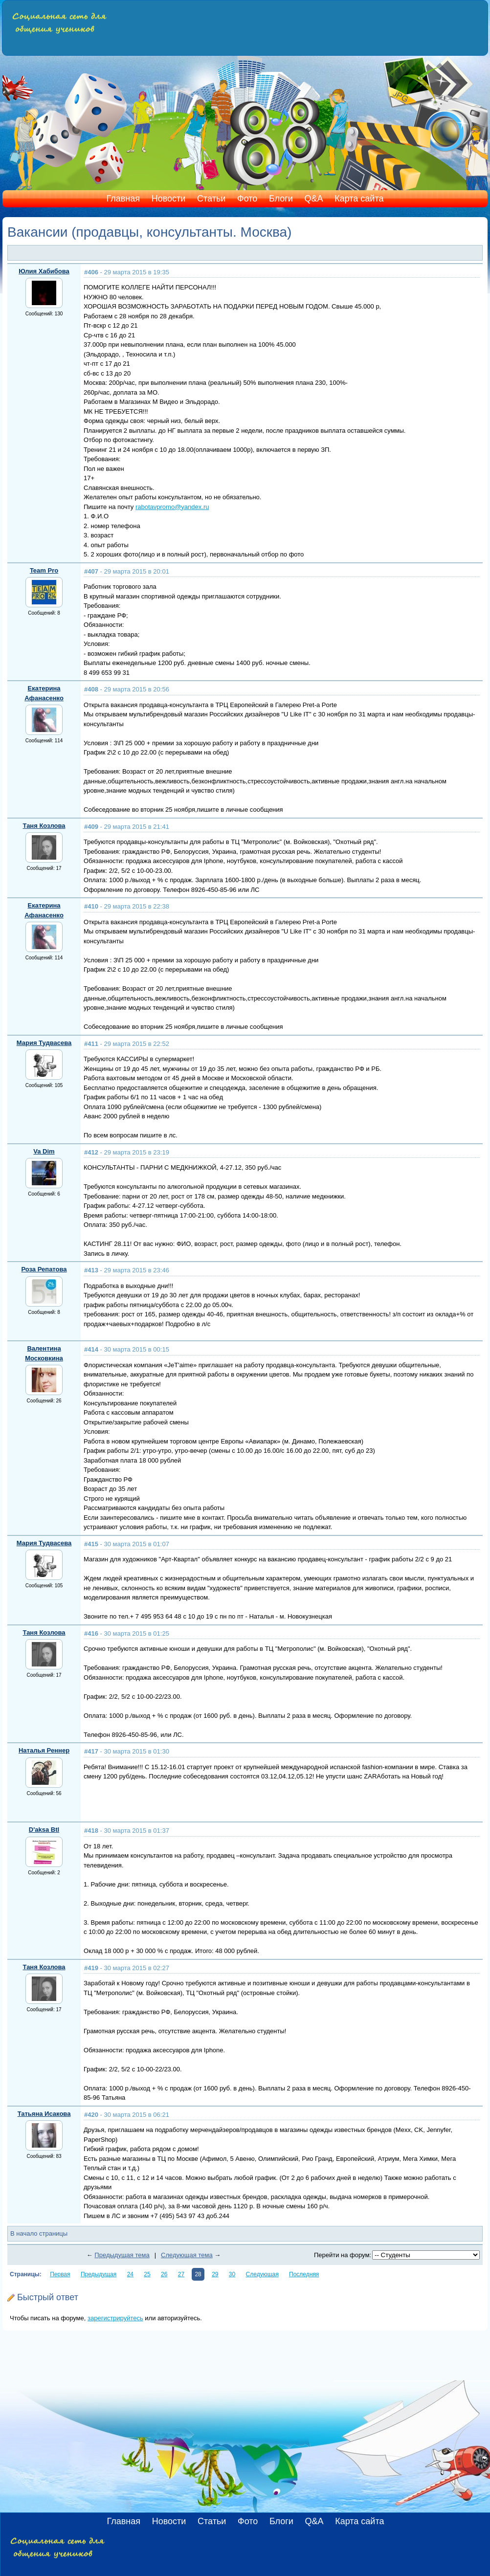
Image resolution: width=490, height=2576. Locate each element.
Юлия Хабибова (44, 271)
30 (232, 2274)
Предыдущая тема (121, 2255)
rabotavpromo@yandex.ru (172, 507)
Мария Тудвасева (44, 1042)
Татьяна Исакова (44, 2113)
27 (181, 2274)
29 (215, 2274)
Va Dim (43, 1151)
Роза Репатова (44, 1269)
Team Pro (44, 570)
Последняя (304, 2274)
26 (164, 2274)
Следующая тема (187, 2255)
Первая (60, 2274)
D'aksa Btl (44, 1829)
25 (147, 2274)
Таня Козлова (44, 825)
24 (130, 2274)
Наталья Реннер (44, 1750)
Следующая (262, 2274)
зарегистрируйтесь (115, 2318)
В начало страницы (38, 2233)
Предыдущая (98, 2274)
